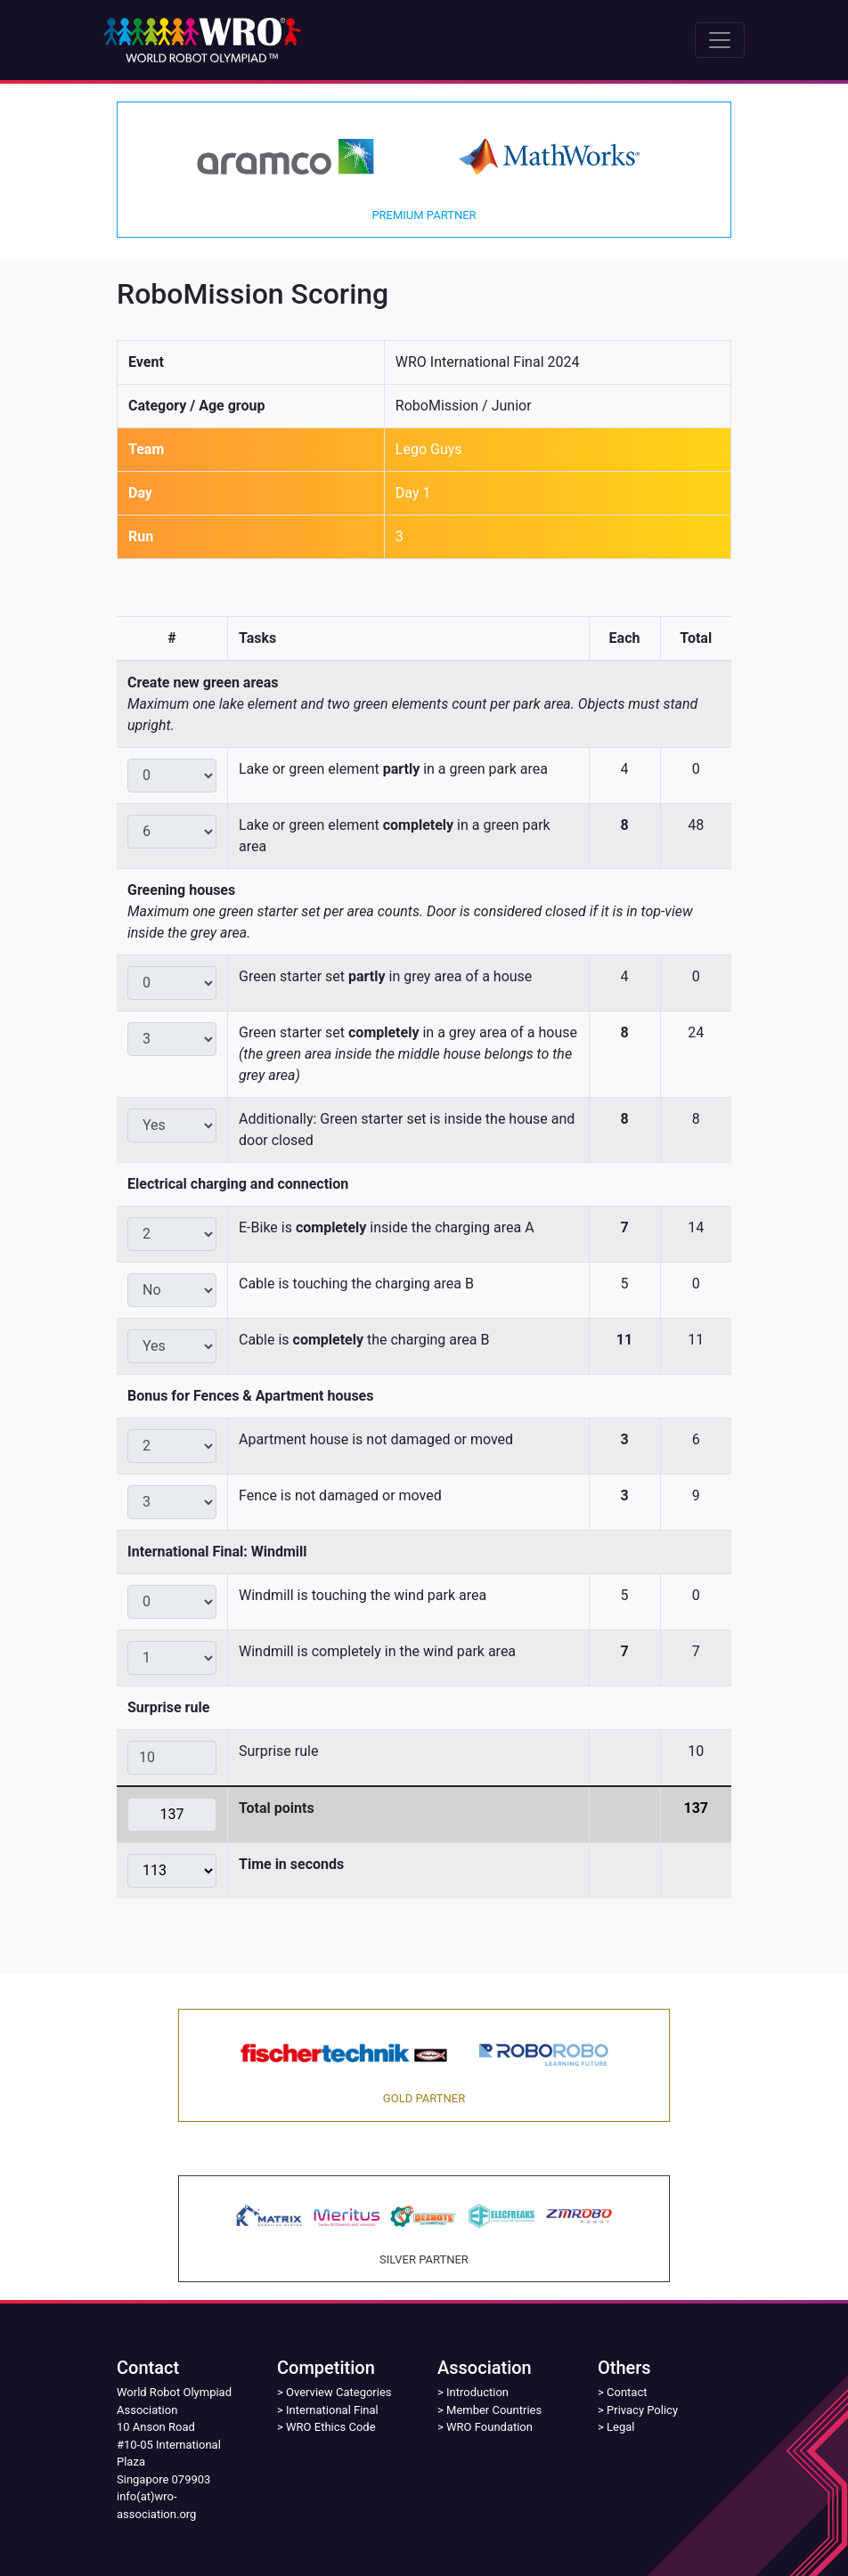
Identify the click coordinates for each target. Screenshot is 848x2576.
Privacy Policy (642, 2410)
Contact (627, 2392)
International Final (332, 2410)
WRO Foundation (489, 2427)
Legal (620, 2427)
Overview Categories (338, 2392)
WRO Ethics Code (331, 2427)
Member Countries (494, 2410)
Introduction (477, 2392)
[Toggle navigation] (720, 40)
